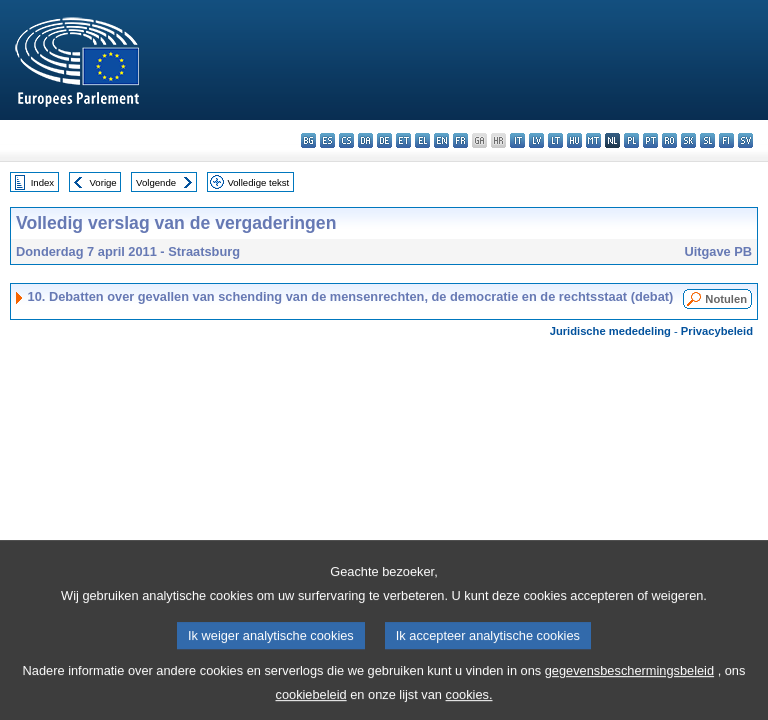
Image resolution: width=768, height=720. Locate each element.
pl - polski (631, 140)
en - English (441, 140)
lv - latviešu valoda (536, 140)
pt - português (650, 140)
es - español (327, 140)
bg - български (308, 140)
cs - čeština (346, 140)
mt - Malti (593, 140)
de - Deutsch (384, 140)
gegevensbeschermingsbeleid (629, 689)
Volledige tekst (258, 182)
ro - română (669, 140)
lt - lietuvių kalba (555, 140)
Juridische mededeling (610, 331)
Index (42, 182)
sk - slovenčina (688, 140)
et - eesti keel (403, 140)
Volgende (156, 182)
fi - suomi (726, 140)
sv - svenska (745, 140)
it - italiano (517, 140)
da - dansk (365, 140)
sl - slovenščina (707, 140)
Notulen (726, 299)
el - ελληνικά (422, 140)
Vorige (103, 182)
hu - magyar (574, 140)
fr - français (460, 140)
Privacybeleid (717, 331)
